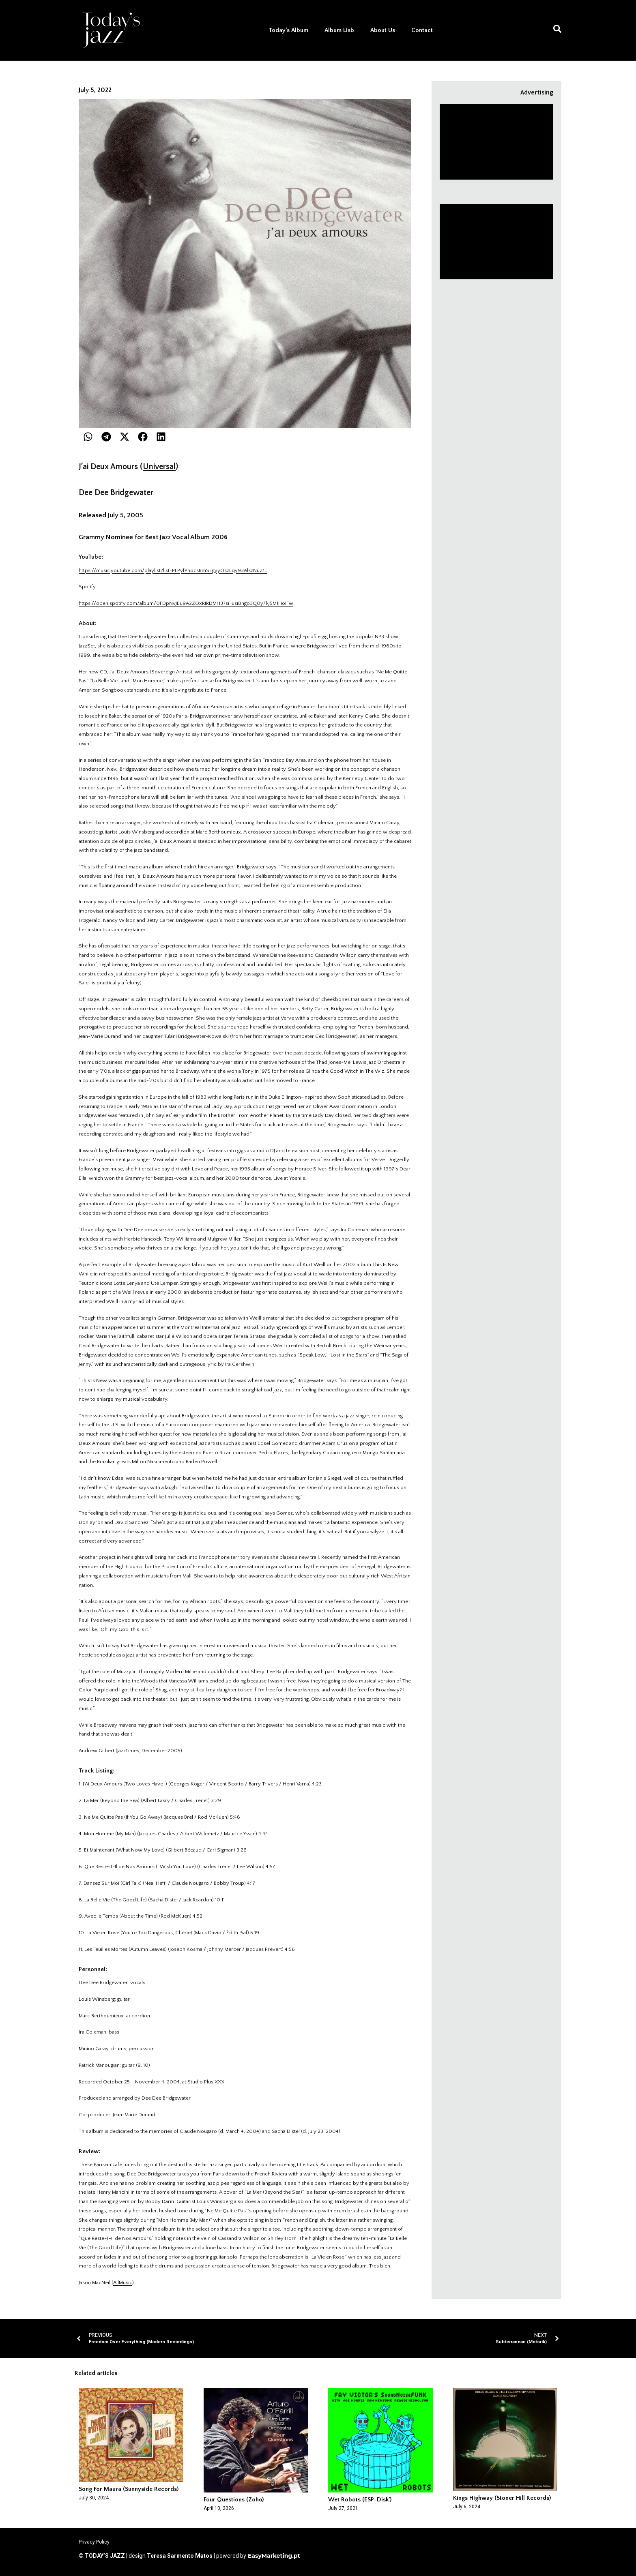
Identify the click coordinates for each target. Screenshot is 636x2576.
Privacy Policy (94, 2542)
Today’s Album (288, 30)
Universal (159, 466)
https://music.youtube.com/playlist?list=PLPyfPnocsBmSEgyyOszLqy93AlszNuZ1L (173, 570)
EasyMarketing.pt (273, 2555)
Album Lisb (339, 30)
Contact (422, 30)
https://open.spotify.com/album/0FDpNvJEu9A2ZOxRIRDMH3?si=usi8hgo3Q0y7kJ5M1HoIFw (186, 603)
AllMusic (122, 2282)
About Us (382, 30)
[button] (88, 437)
